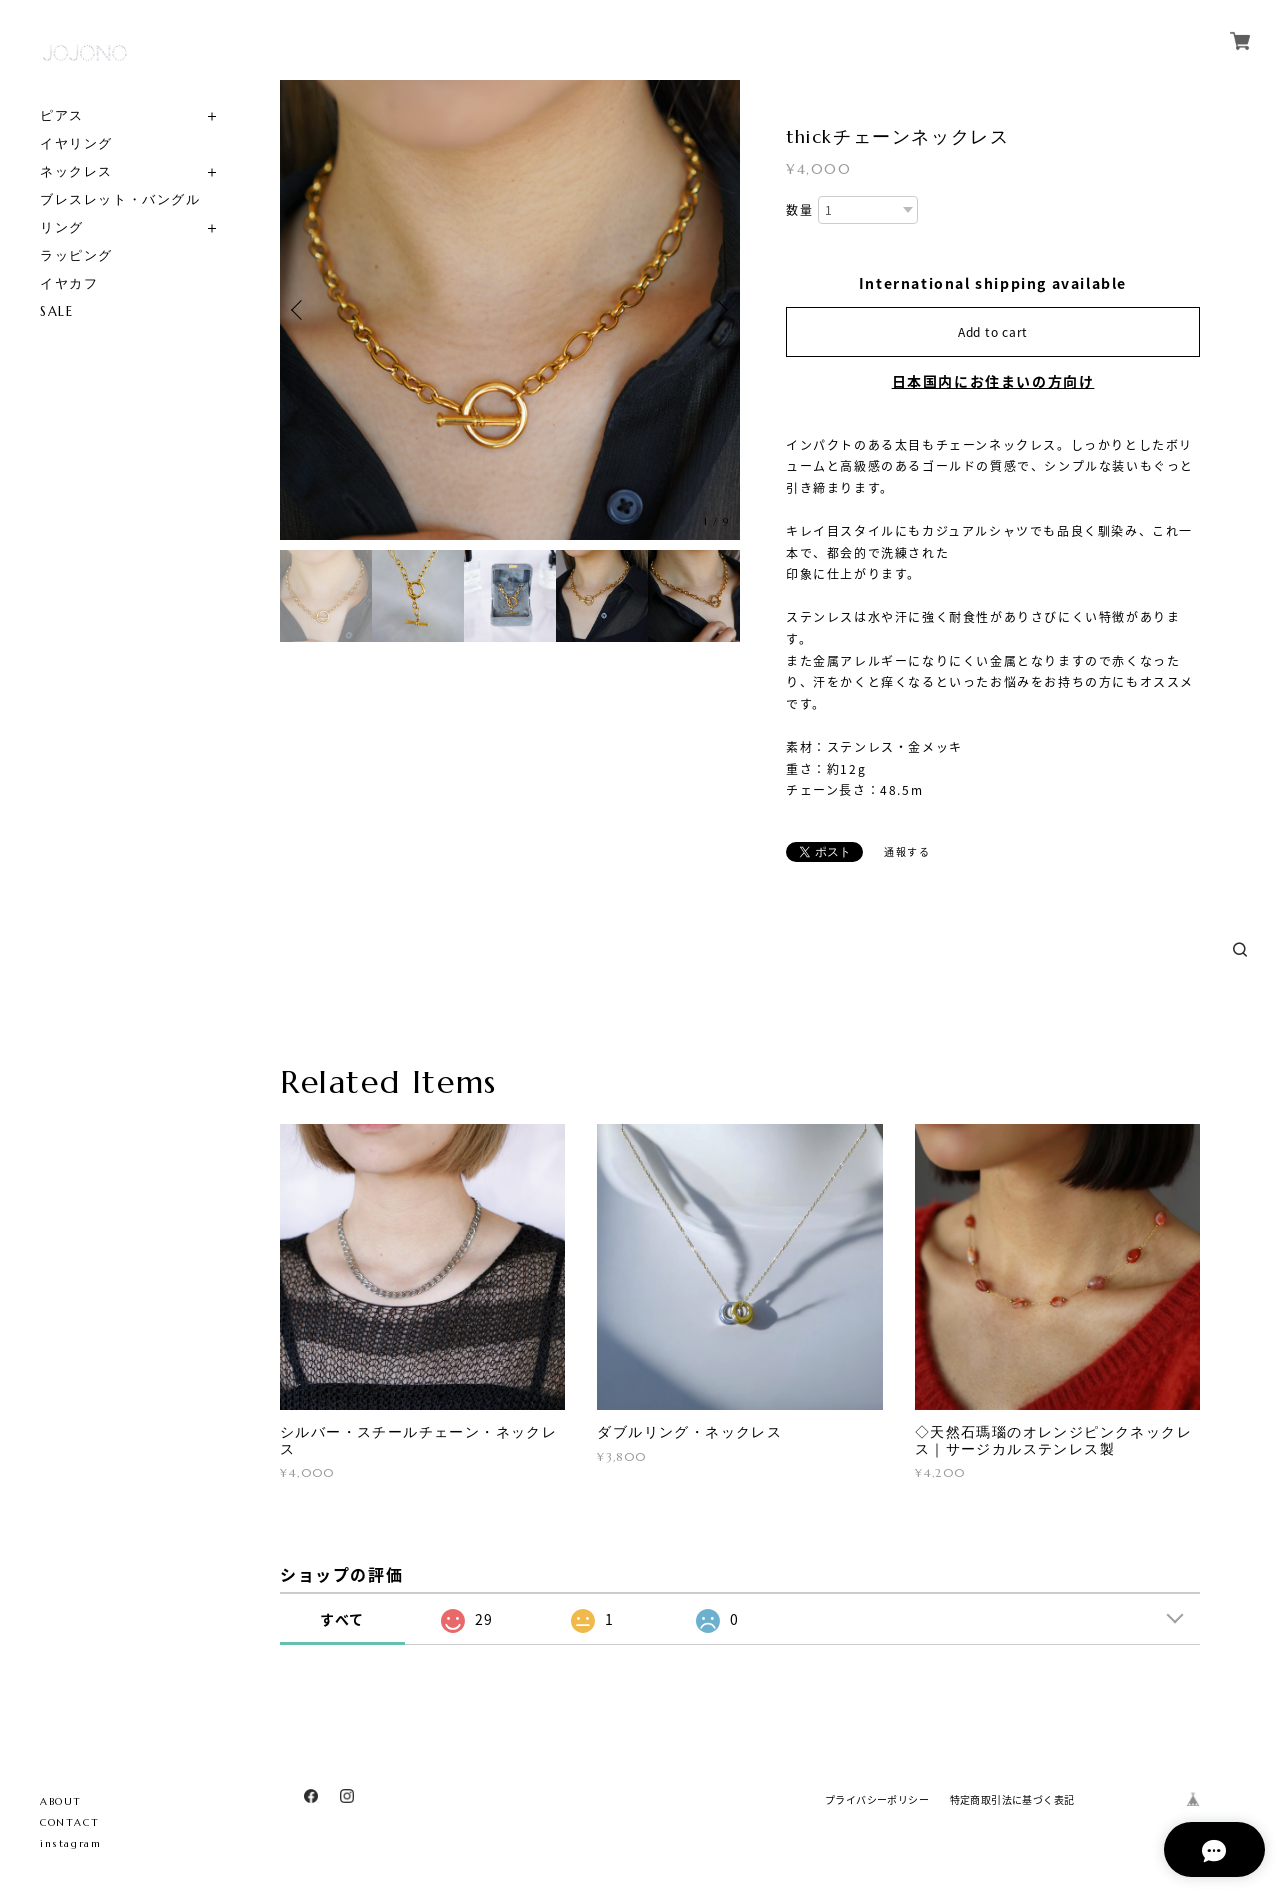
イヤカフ (69, 283)
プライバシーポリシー (877, 1799)
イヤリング (76, 143)
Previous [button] (300, 310)
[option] (510, 310)
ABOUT (61, 1801)
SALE (56, 311)
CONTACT (69, 1822)
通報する (907, 851)
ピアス (62, 115)
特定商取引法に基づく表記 (1012, 1799)
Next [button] (720, 310)
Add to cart (993, 332)
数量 (799, 210)
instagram (70, 1843)
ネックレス (76, 171)
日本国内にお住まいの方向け (993, 381)
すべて (342, 1619)
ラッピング (76, 255)
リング (62, 227)
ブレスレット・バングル (120, 199)
